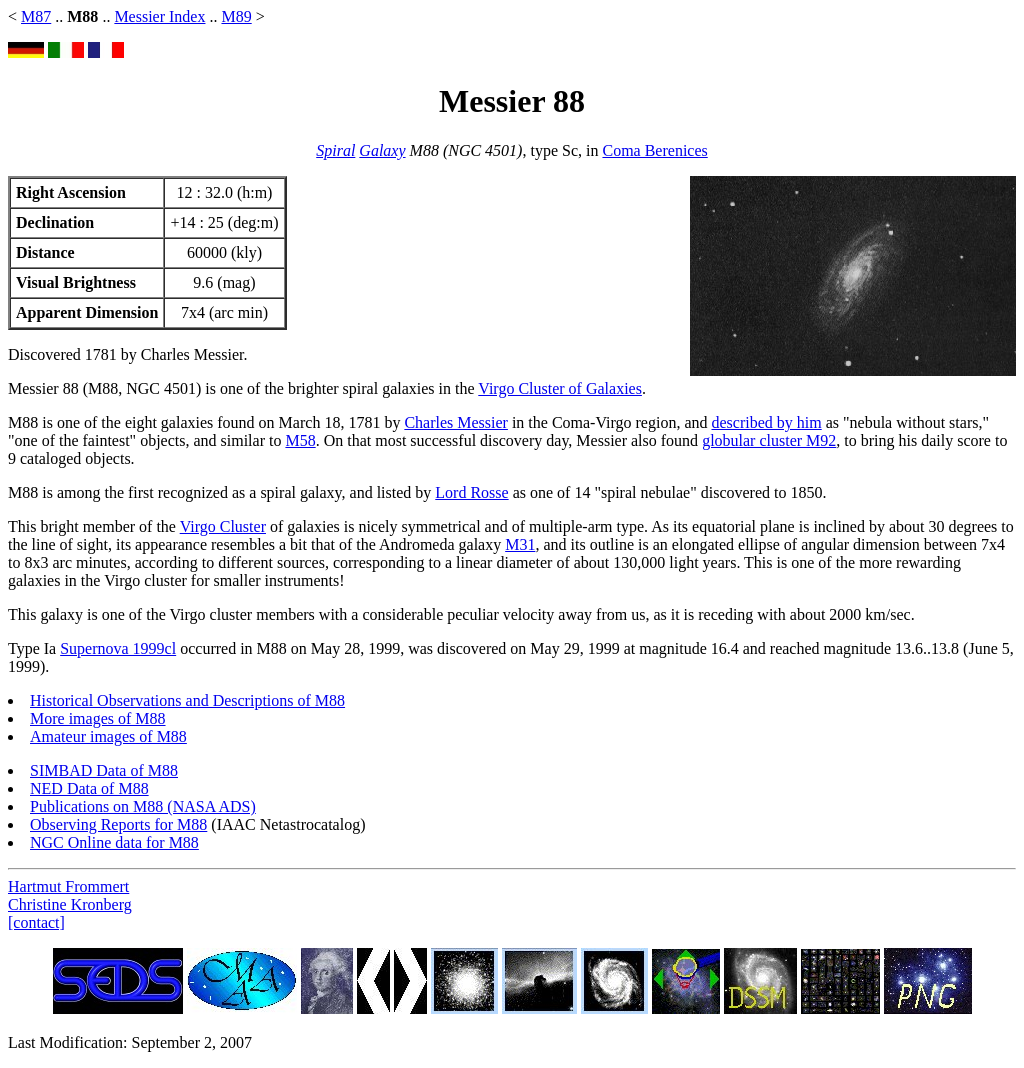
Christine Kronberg (70, 904)
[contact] (36, 922)
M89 (236, 16)
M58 (300, 440)
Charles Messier (456, 422)
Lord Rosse (471, 492)
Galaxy (382, 150)
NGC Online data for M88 (114, 842)
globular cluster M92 (769, 440)
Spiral (335, 150)
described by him (767, 422)
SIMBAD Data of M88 (104, 770)
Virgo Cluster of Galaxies (560, 388)
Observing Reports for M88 (118, 824)
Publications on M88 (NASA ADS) (143, 806)
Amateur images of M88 (108, 736)
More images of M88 (98, 718)
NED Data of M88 (89, 788)
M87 (36, 16)
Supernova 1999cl (118, 648)
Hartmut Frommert (68, 886)
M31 (520, 544)
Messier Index (159, 16)
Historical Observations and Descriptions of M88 (187, 700)
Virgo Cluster (223, 526)
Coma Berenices (654, 150)
